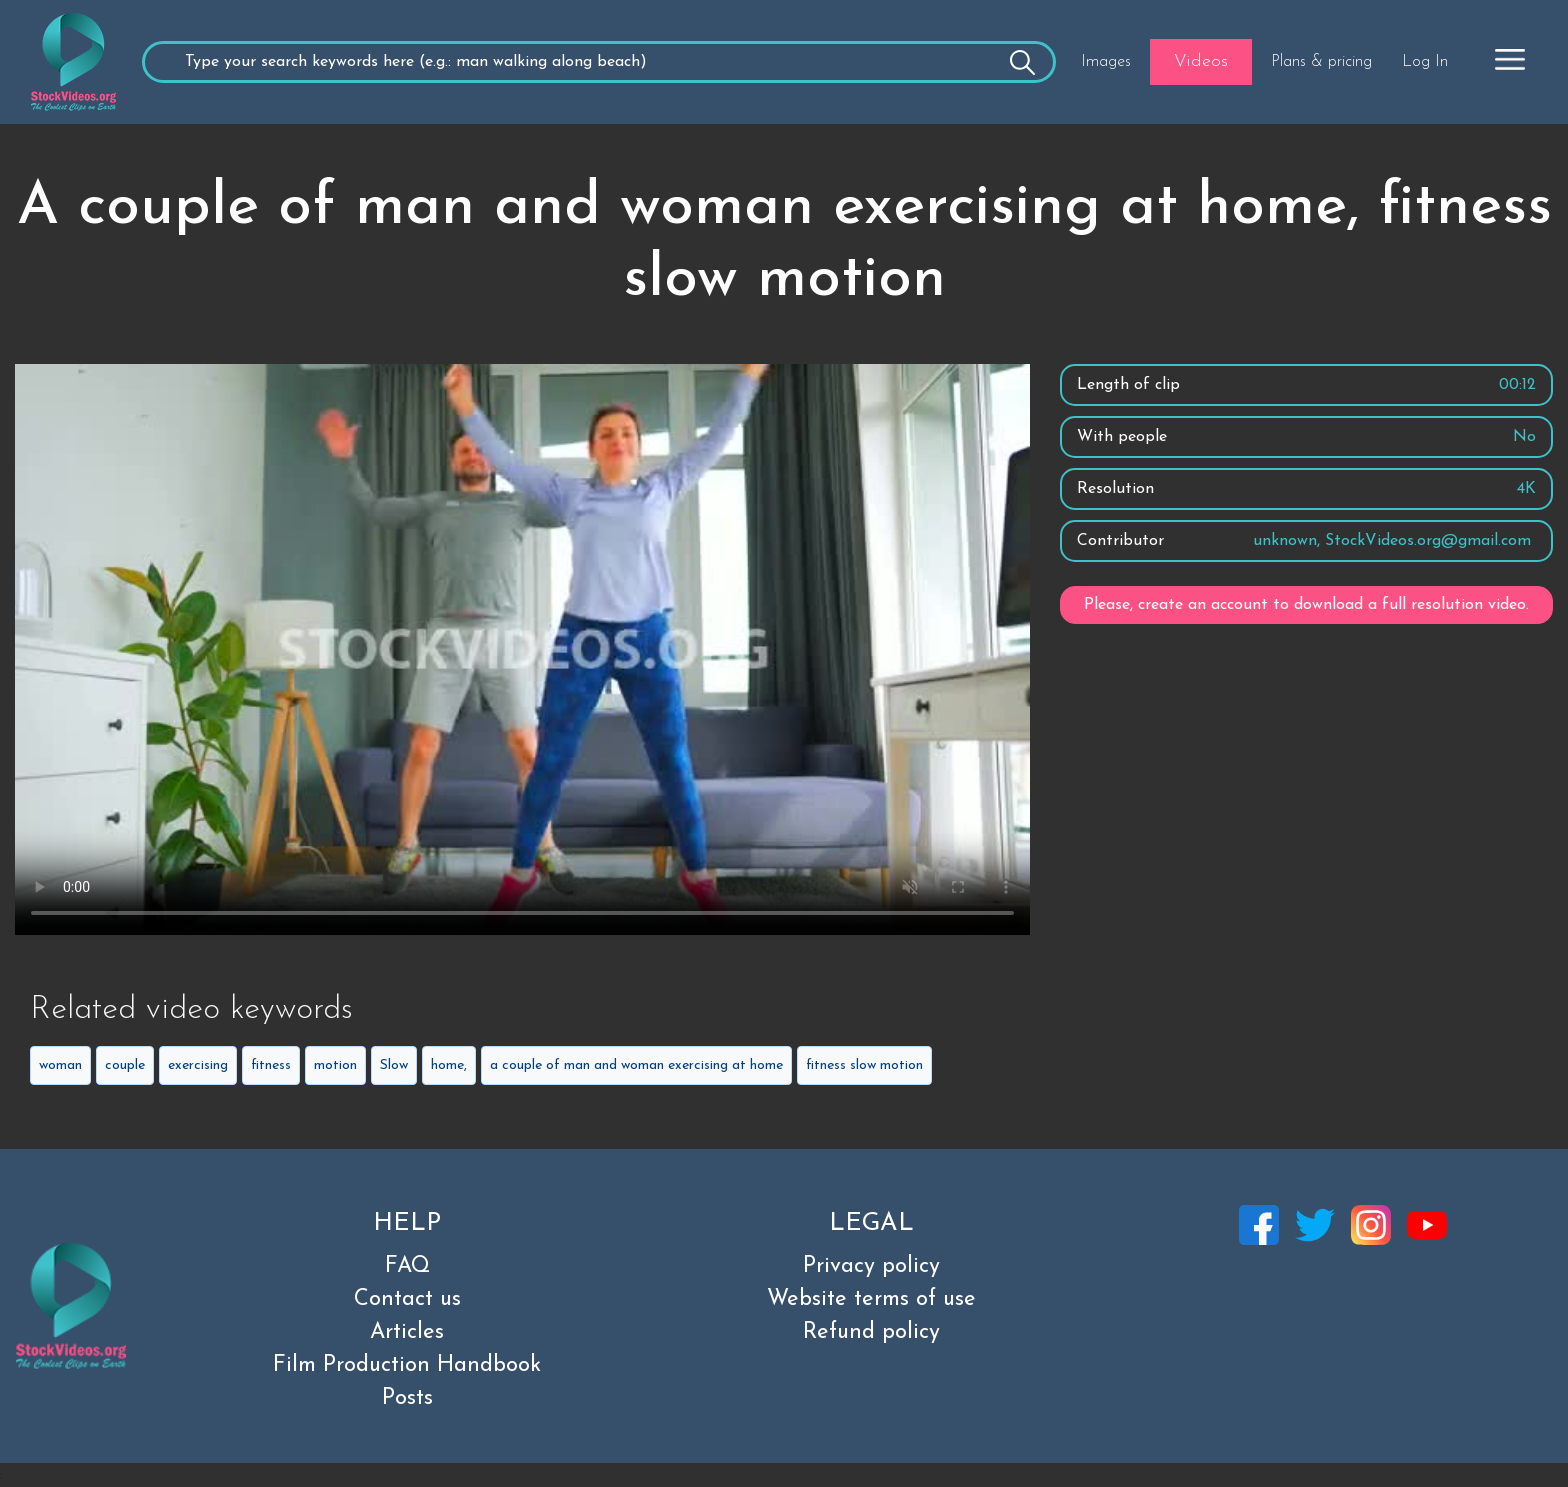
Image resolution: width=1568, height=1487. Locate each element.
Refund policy (871, 1332)
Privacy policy (871, 1266)
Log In (1425, 62)
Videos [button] (1201, 61)
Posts (407, 1398)
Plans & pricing (1321, 62)
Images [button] (1106, 62)
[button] (1510, 59)
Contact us (407, 1299)
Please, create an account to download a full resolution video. (1306, 605)
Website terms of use (871, 1299)
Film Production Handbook (407, 1365)
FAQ (407, 1266)
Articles (407, 1332)
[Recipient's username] (598, 62)
